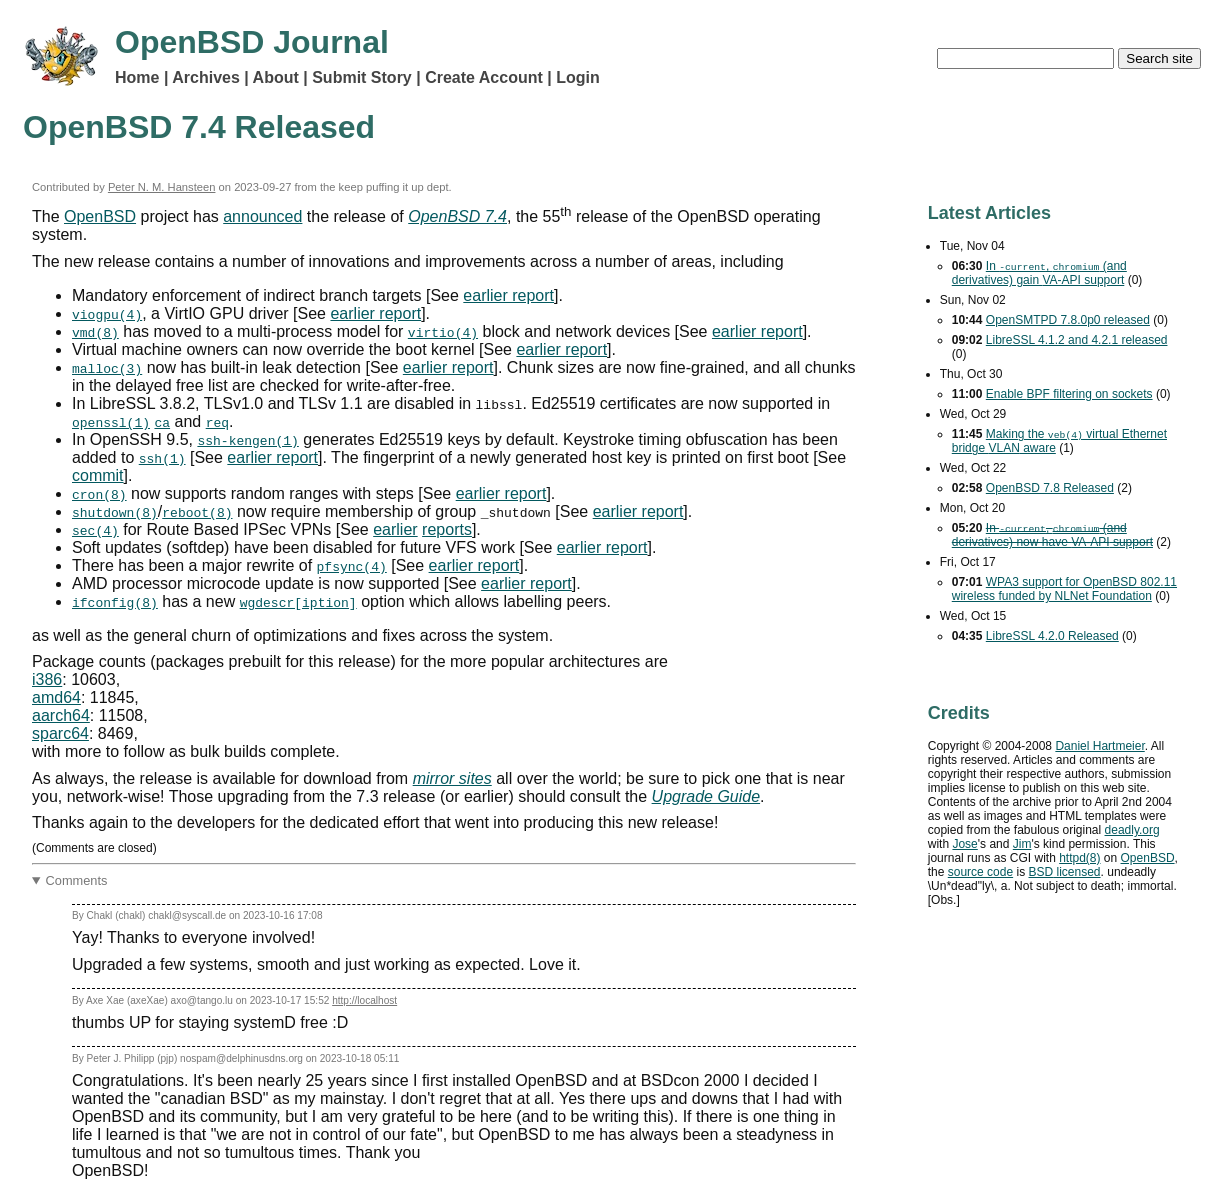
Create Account (484, 77)
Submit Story (362, 77)
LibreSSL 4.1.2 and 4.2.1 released (1077, 340)
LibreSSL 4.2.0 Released (1052, 636)
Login (578, 77)
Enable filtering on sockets (1069, 394)
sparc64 (60, 733)
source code (980, 872)
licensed (1064, 872)
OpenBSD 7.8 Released (1050, 488)
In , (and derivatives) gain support (1039, 273)
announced (262, 216)
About (276, 77)
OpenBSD (100, 216)
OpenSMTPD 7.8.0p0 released (1068, 320)
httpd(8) (1079, 858)
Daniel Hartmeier (1099, 746)
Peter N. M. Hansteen (162, 187)
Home (137, 77)
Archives (206, 77)
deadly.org (1132, 830)
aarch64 (61, 715)
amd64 (56, 697)
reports (447, 529)
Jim (1022, 844)
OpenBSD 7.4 (457, 216)
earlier (395, 529)
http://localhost (364, 1000)
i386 (47, 679)
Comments (77, 880)
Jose (964, 844)
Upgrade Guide (706, 796)
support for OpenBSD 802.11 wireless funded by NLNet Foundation (1064, 589)
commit (98, 475)
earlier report (508, 295)
